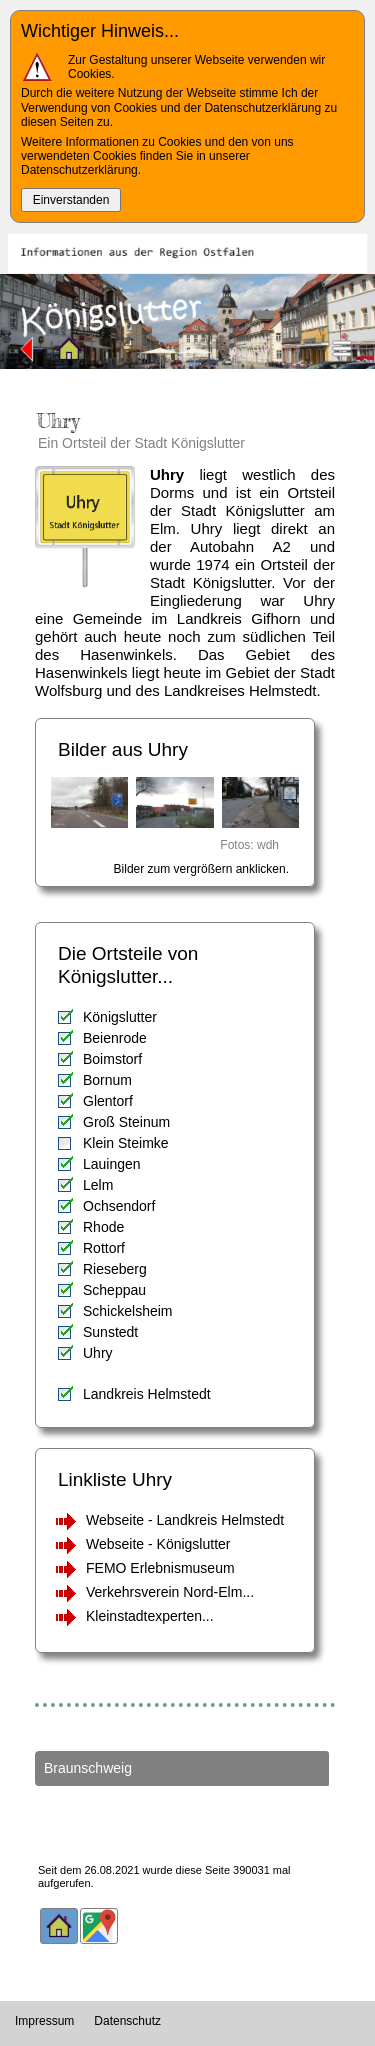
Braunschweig (88, 1768)
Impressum (44, 2021)
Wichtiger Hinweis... (100, 31)
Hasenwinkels (81, 672)
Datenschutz (127, 2021)
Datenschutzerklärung (79, 170)
